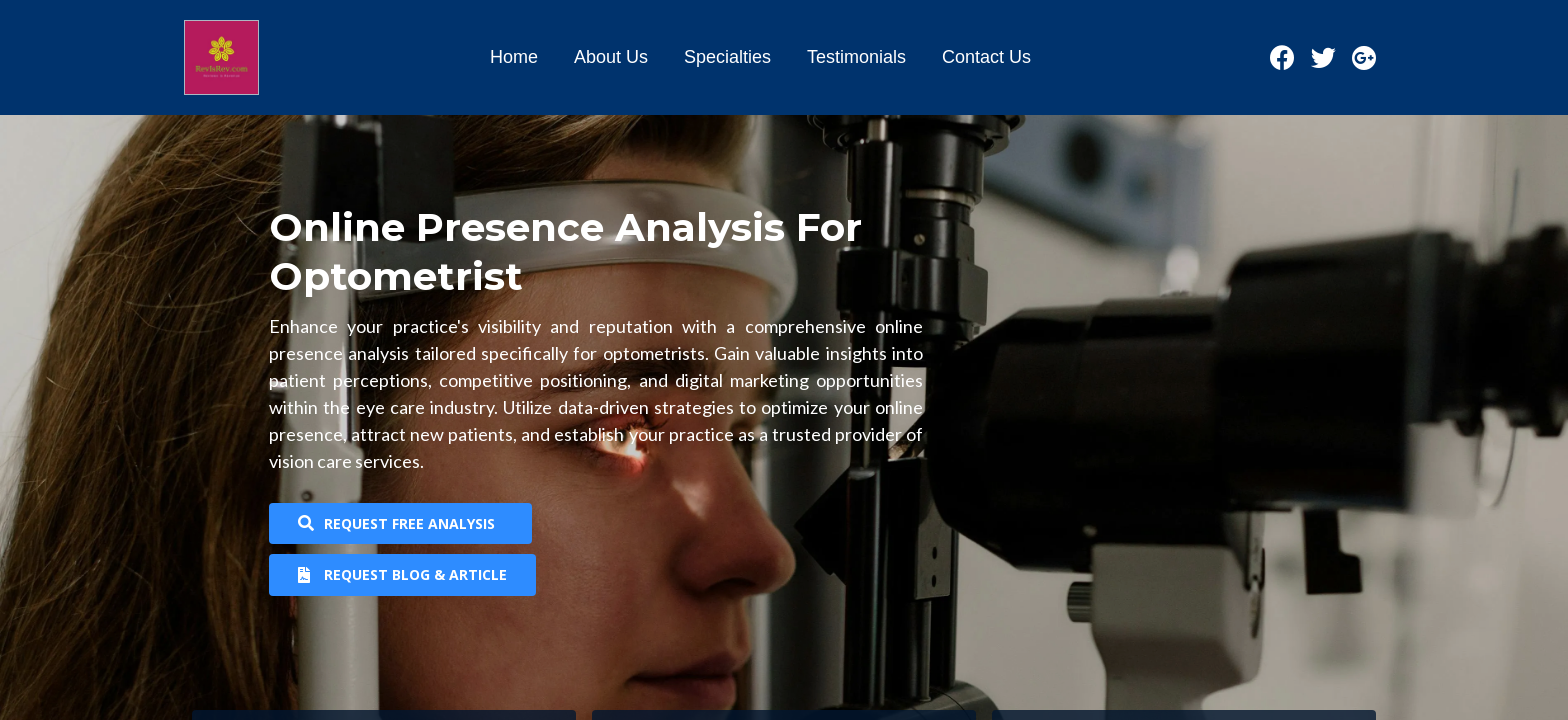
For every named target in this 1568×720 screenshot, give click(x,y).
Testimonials (856, 57)
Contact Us (986, 57)
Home (514, 57)
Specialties (727, 57)
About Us (611, 57)
